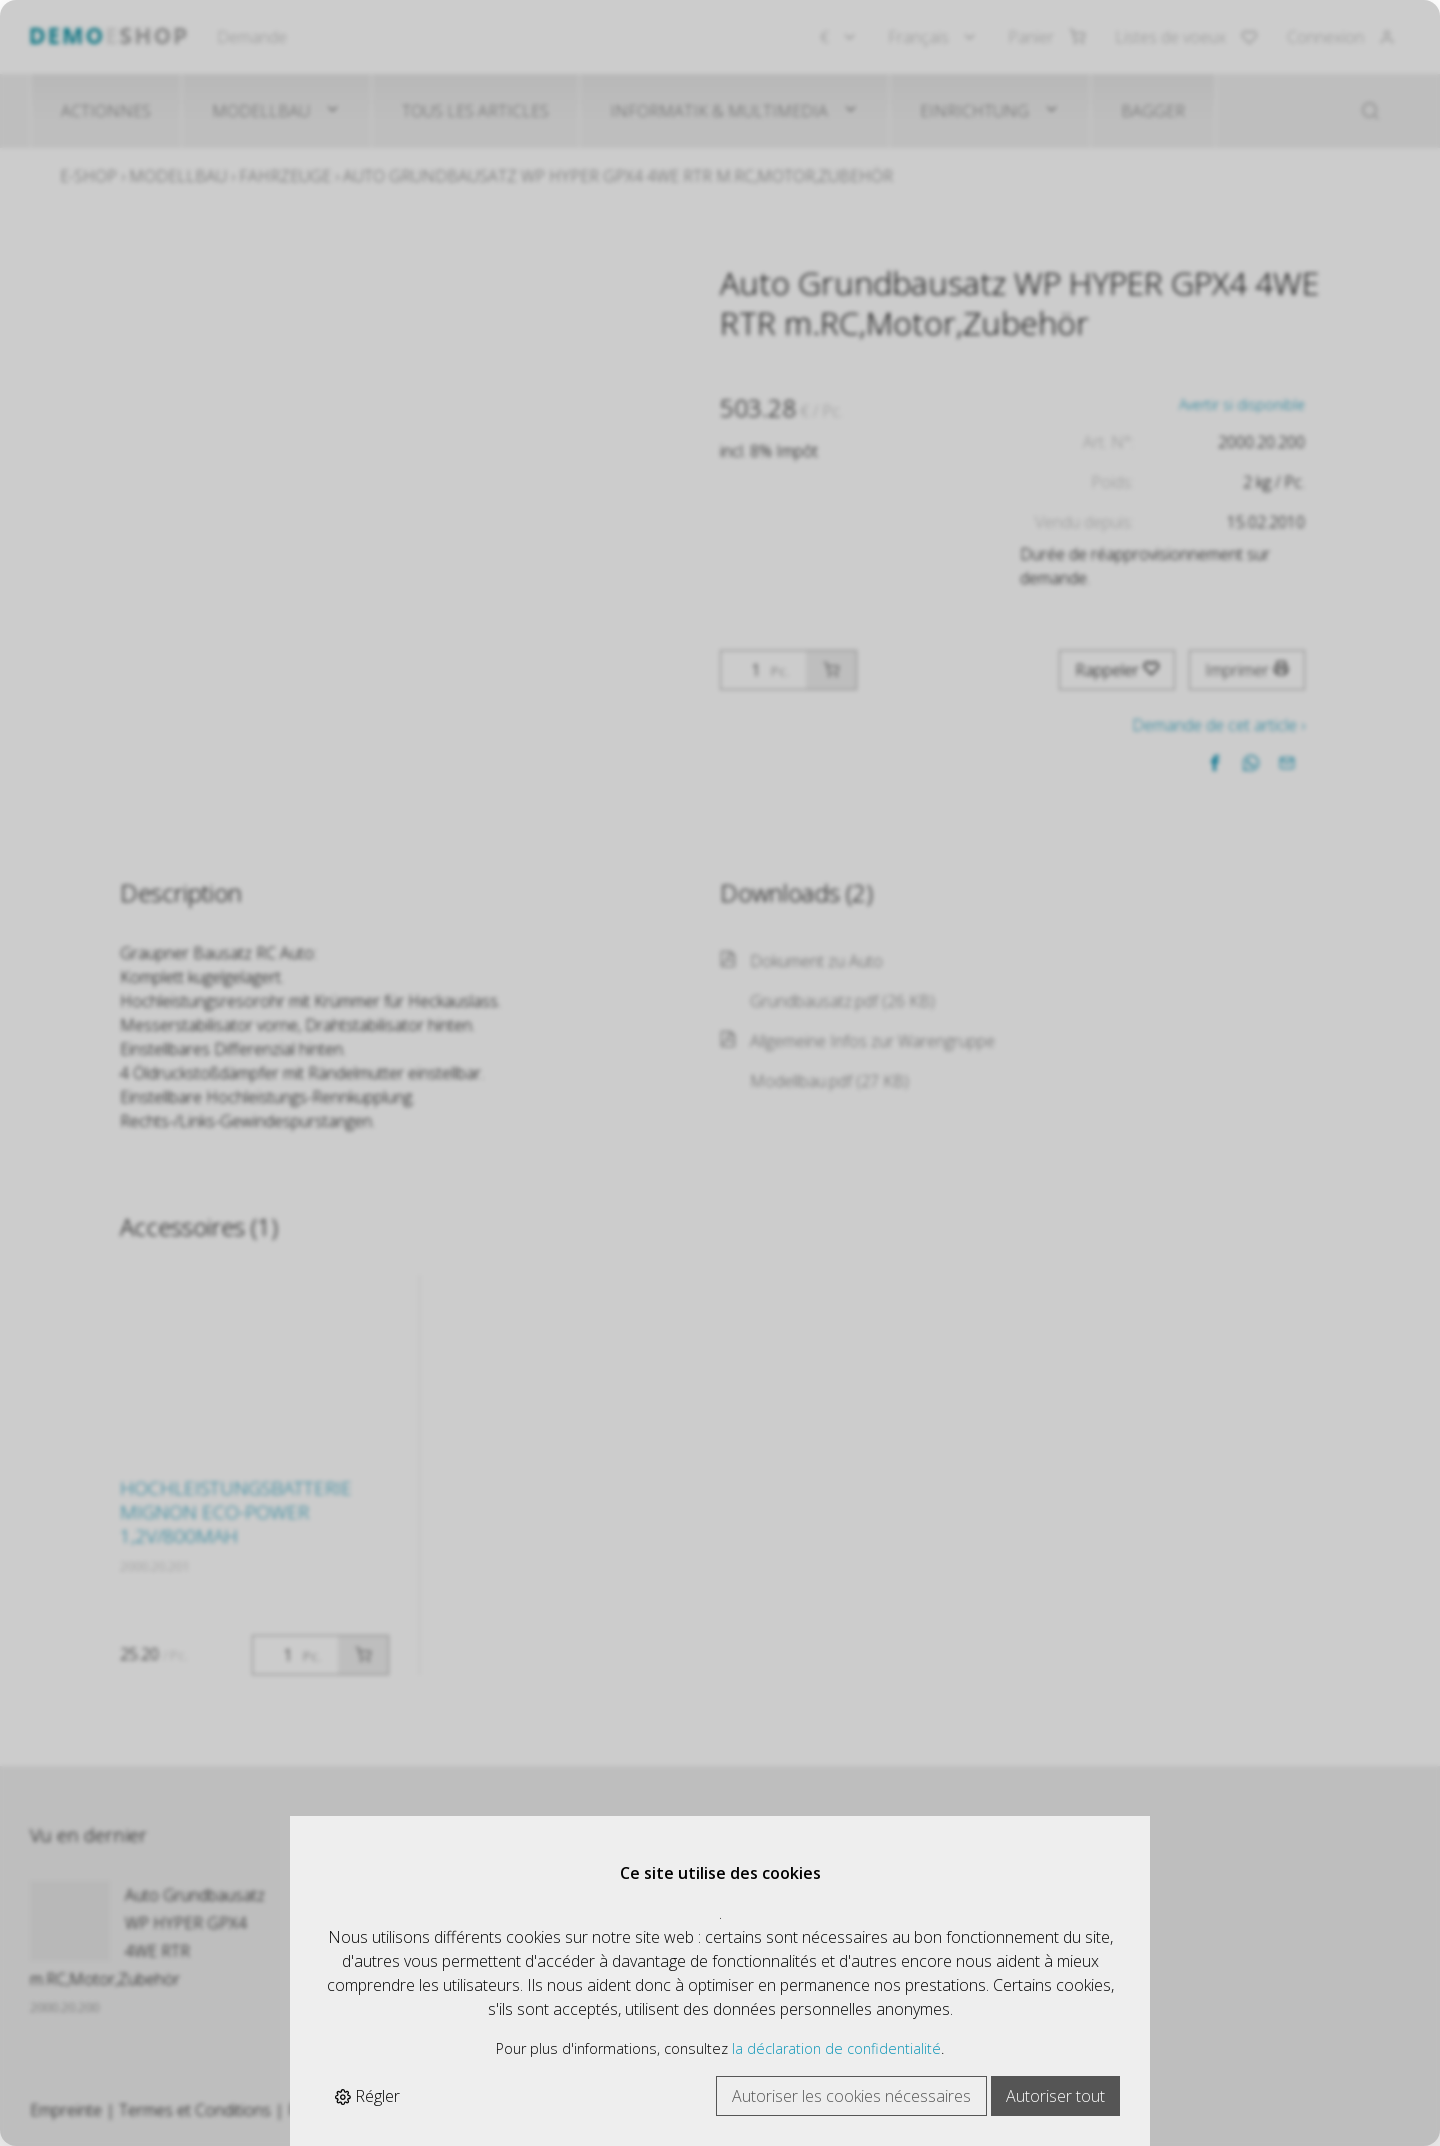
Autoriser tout (1055, 2096)
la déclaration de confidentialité (836, 2048)
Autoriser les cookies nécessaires (851, 2096)
